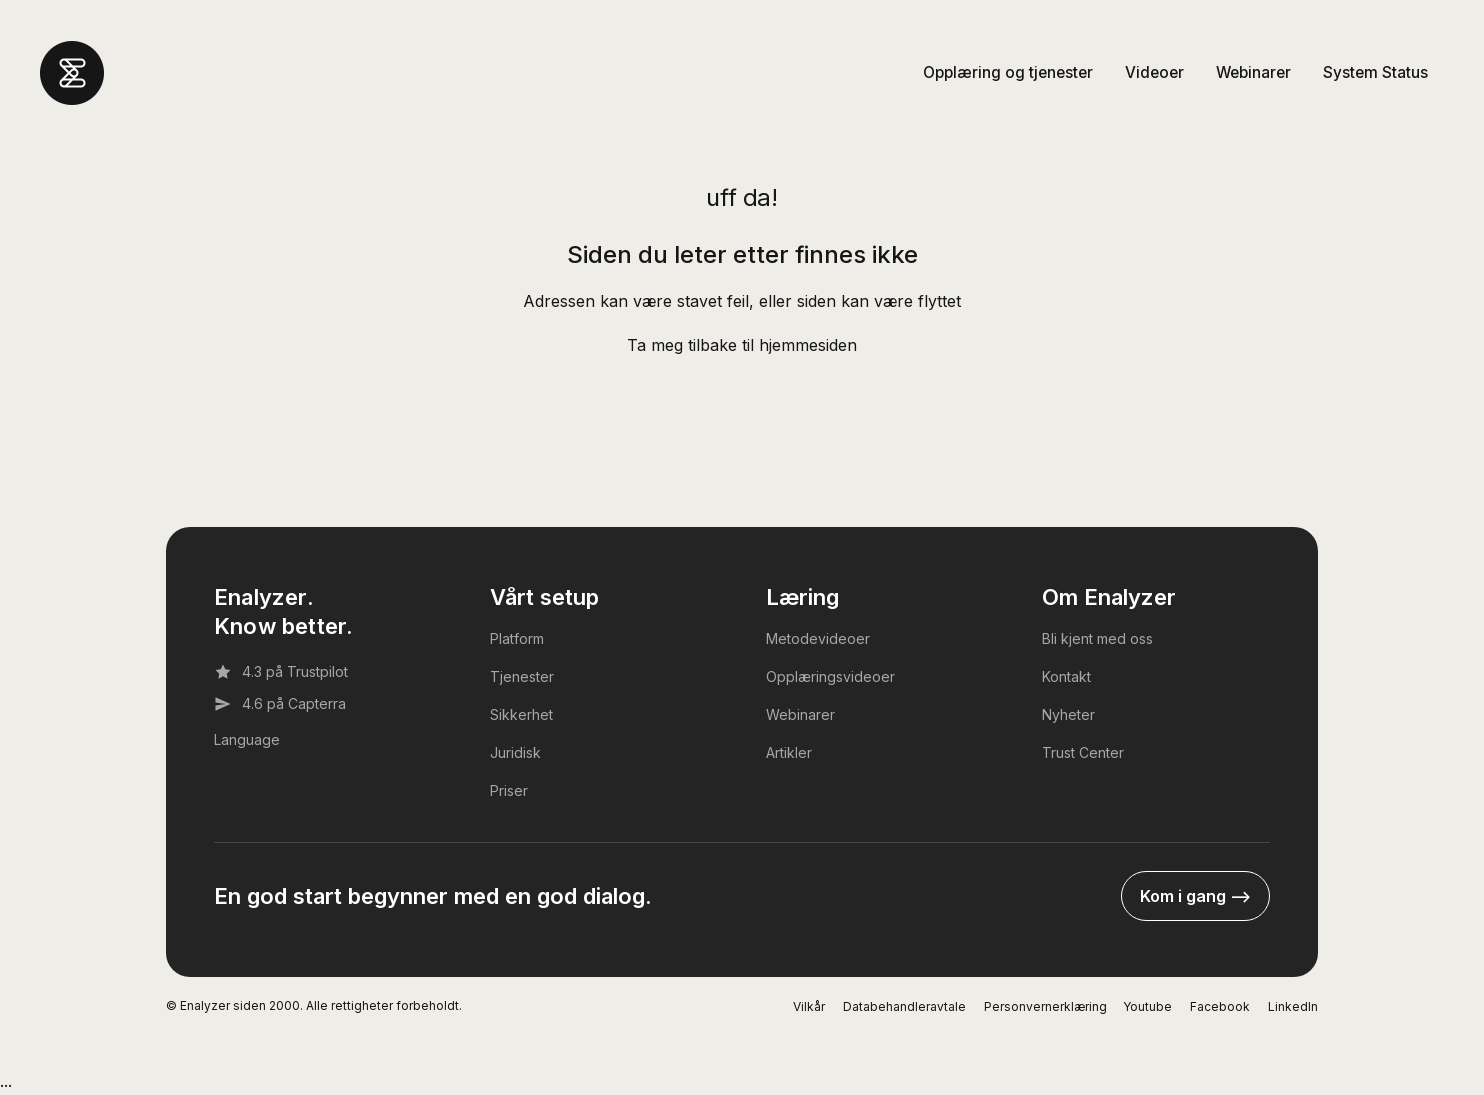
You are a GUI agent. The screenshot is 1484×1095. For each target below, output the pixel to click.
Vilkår (809, 1006)
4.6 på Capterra (280, 704)
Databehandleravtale (904, 1006)
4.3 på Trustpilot (281, 672)
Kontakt (1066, 676)
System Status (1375, 72)
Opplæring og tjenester (1008, 72)
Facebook (1220, 1006)
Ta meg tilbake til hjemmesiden (742, 345)
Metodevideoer (818, 638)
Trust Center (1083, 752)
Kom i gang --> (1195, 896)
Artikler (789, 752)
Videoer (1154, 72)
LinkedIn (1293, 1006)
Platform (517, 638)
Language (247, 739)
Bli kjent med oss (1097, 638)
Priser (509, 790)
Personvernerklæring (1045, 1006)
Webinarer (1253, 72)
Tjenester (522, 676)
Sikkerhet (521, 714)
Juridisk (515, 752)
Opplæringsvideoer (830, 676)
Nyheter (1068, 714)
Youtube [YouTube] (1147, 1006)
